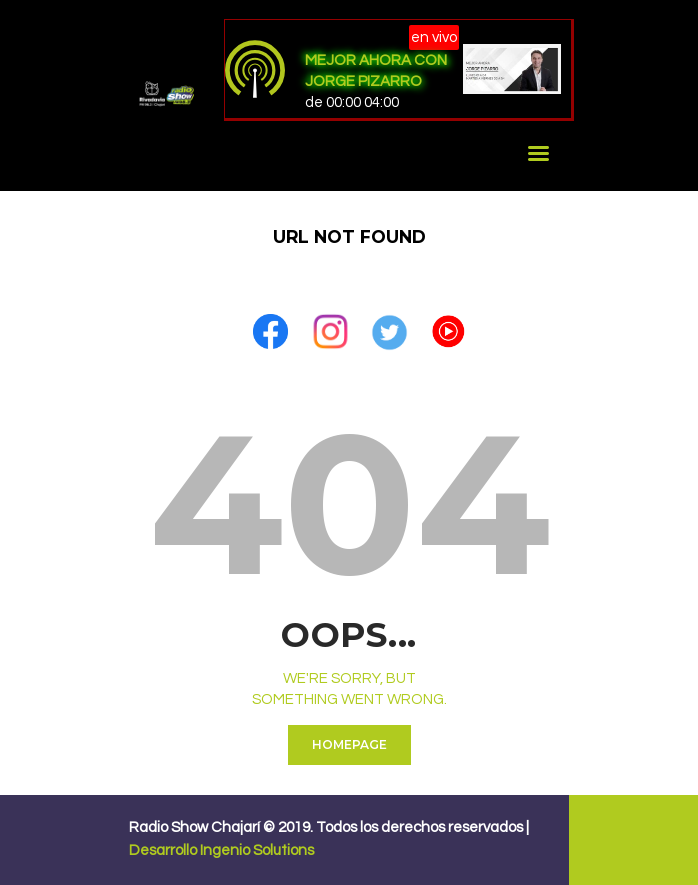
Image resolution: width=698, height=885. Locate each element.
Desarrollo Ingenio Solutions (221, 850)
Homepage (349, 744)
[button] (270, 322)
